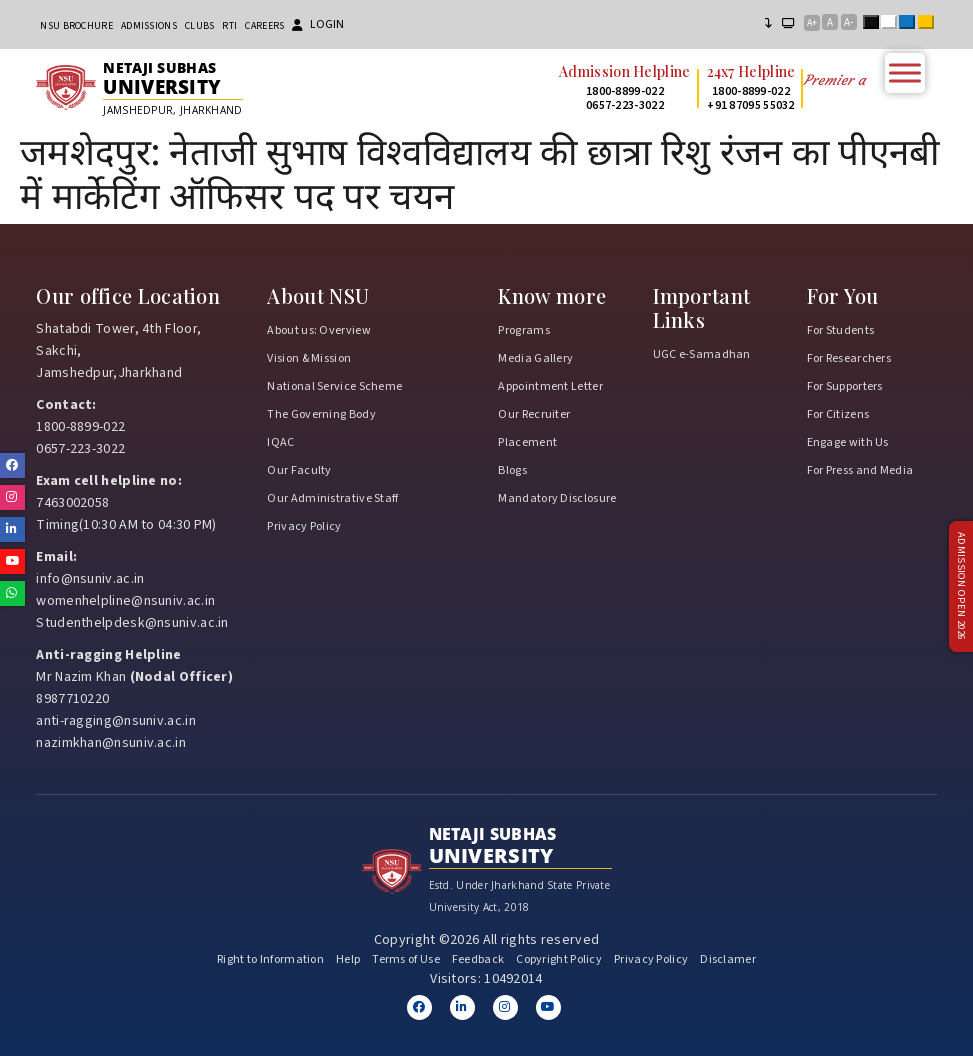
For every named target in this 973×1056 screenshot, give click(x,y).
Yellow (930, 24)
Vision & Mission (309, 358)
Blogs (512, 470)
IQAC (280, 442)
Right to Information (270, 959)
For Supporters (845, 386)
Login (318, 24)
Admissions (149, 26)
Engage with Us (848, 442)
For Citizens (838, 414)
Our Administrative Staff (332, 498)
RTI (229, 26)
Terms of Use (406, 959)
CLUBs (200, 26)
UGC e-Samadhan (702, 354)
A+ (812, 23)
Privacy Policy (304, 526)
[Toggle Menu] (905, 72)
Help (348, 959)
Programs (523, 330)
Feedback (478, 959)
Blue (911, 24)
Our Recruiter (534, 414)
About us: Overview (318, 330)
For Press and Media (860, 470)
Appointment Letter (550, 386)
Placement (527, 442)
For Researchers (849, 358)
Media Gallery (535, 358)
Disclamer (728, 959)
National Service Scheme (334, 386)
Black (875, 24)
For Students (841, 330)
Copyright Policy (559, 959)
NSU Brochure (76, 26)
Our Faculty (299, 470)
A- (848, 22)
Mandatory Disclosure (557, 498)
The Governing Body (321, 414)
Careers (264, 26)
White (893, 24)
